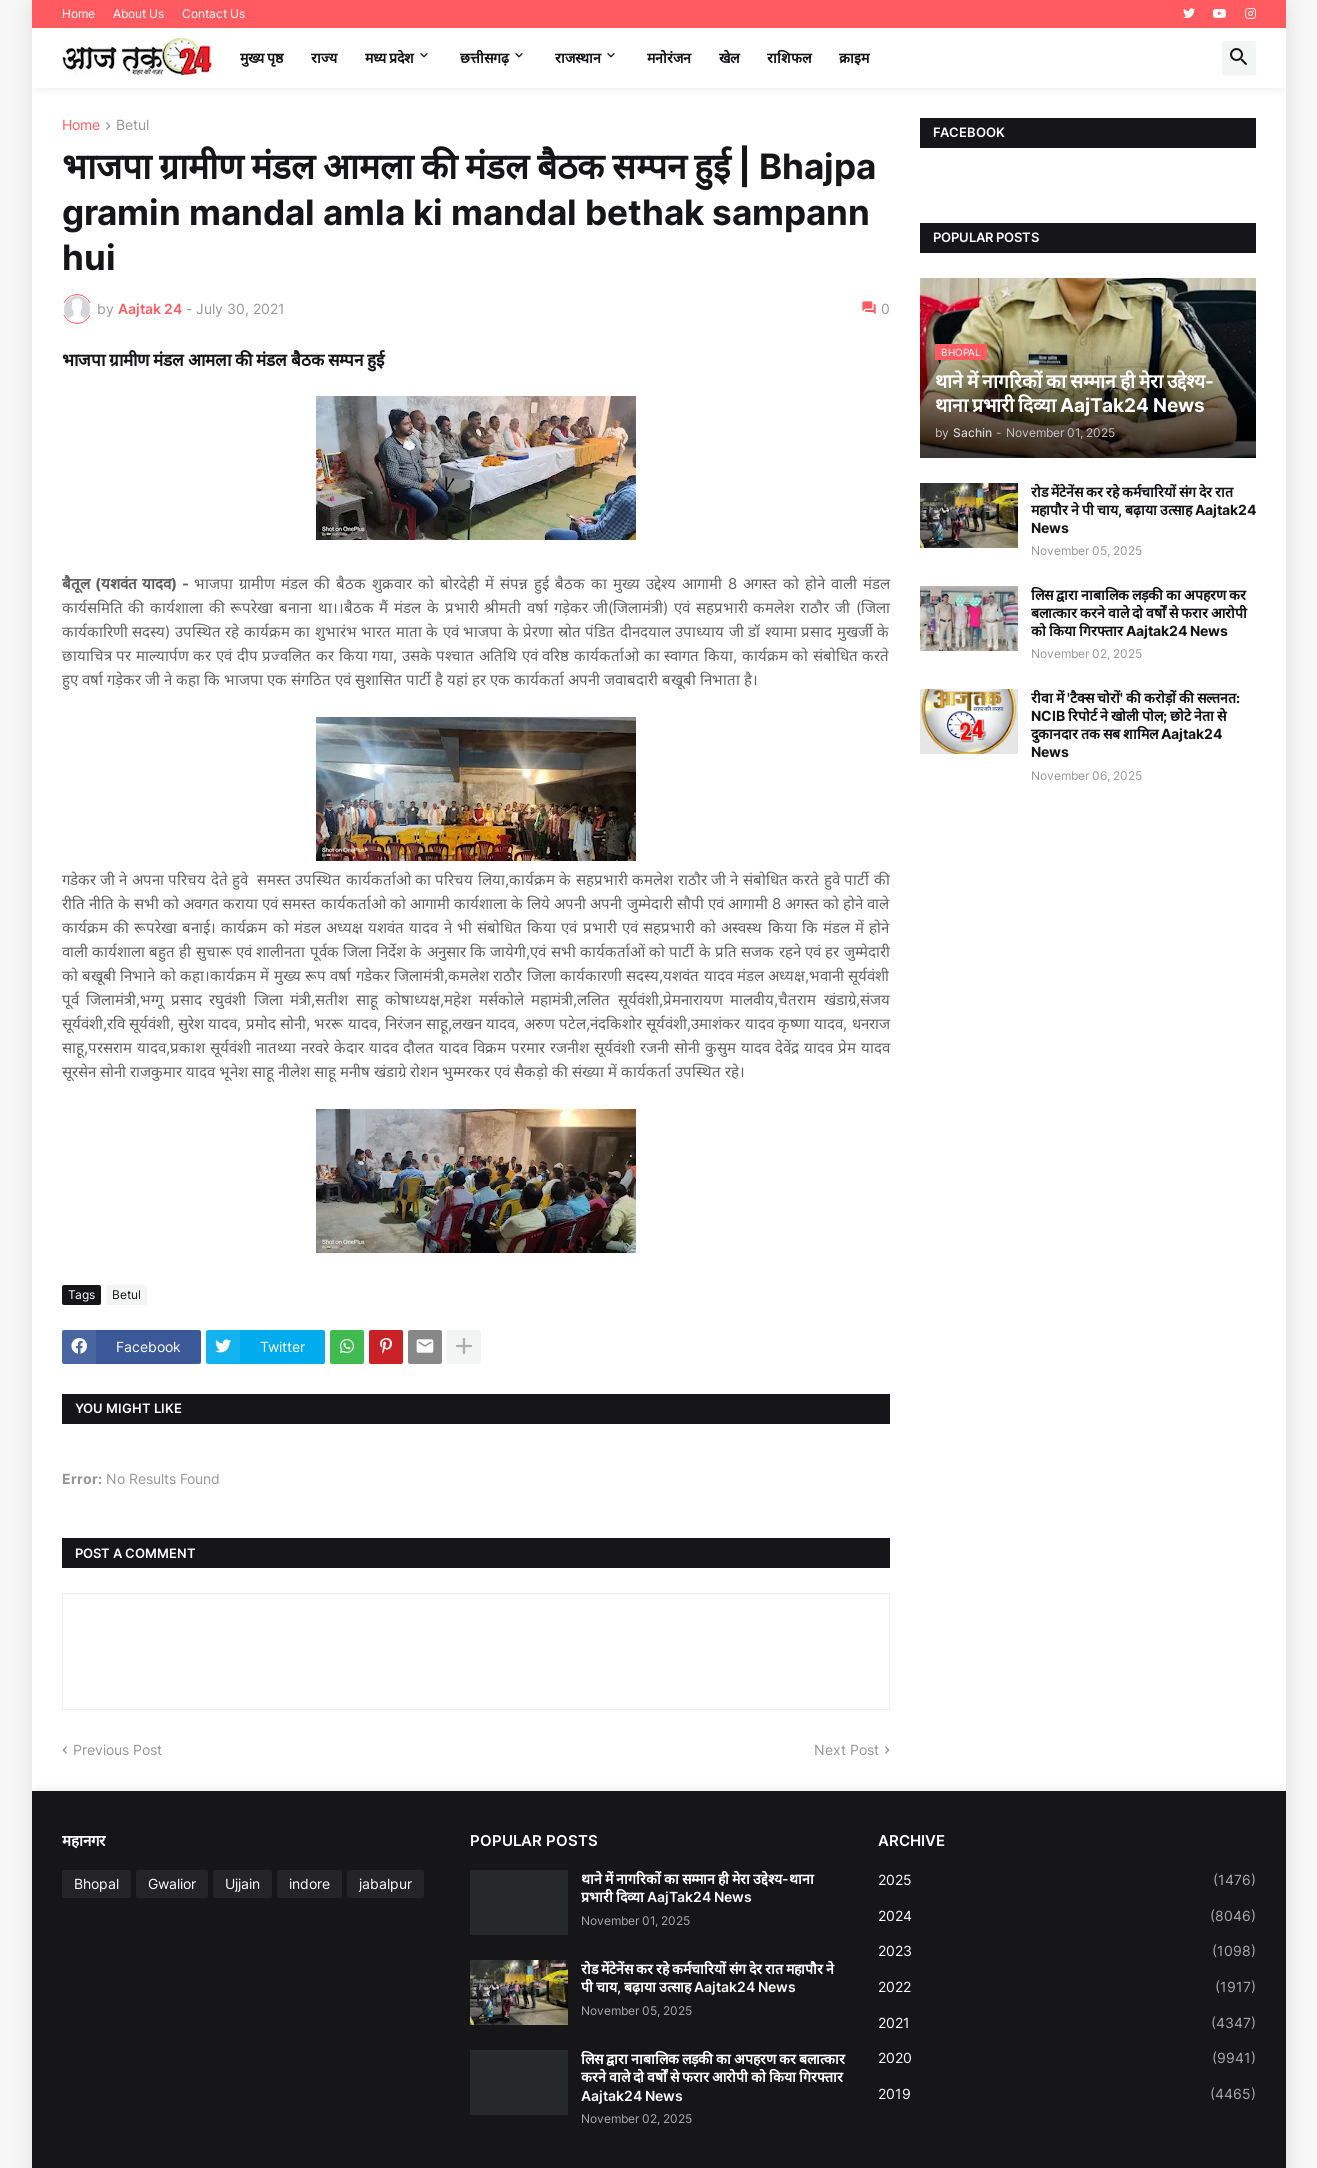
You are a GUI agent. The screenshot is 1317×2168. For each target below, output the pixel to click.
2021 (1067, 2023)
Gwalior (172, 1883)
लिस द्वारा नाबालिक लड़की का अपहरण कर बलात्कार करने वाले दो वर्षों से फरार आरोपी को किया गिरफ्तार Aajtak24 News (1139, 612)
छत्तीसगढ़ (484, 57)
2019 (1067, 2094)
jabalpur (385, 1883)
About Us (138, 13)
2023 (1067, 1951)
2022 (1067, 1987)
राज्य (324, 57)
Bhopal (96, 1883)
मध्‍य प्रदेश (389, 57)
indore (309, 1883)
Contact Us (213, 13)
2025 (1067, 1880)
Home (78, 13)
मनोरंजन (669, 57)
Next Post (846, 1749)
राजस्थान (578, 57)
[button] (1239, 58)
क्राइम (854, 57)
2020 (1067, 2058)
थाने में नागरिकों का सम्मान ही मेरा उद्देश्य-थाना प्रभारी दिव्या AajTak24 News (697, 1887)
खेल (729, 57)
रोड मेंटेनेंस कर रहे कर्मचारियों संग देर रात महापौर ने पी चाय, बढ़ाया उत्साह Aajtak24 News (1143, 509)
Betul (132, 125)
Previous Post (117, 1749)
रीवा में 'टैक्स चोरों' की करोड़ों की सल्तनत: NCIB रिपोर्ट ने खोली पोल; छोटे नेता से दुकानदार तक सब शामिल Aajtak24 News (1135, 725)
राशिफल (789, 57)
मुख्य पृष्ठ (261, 57)
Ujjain (242, 1883)
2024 (1067, 1916)
